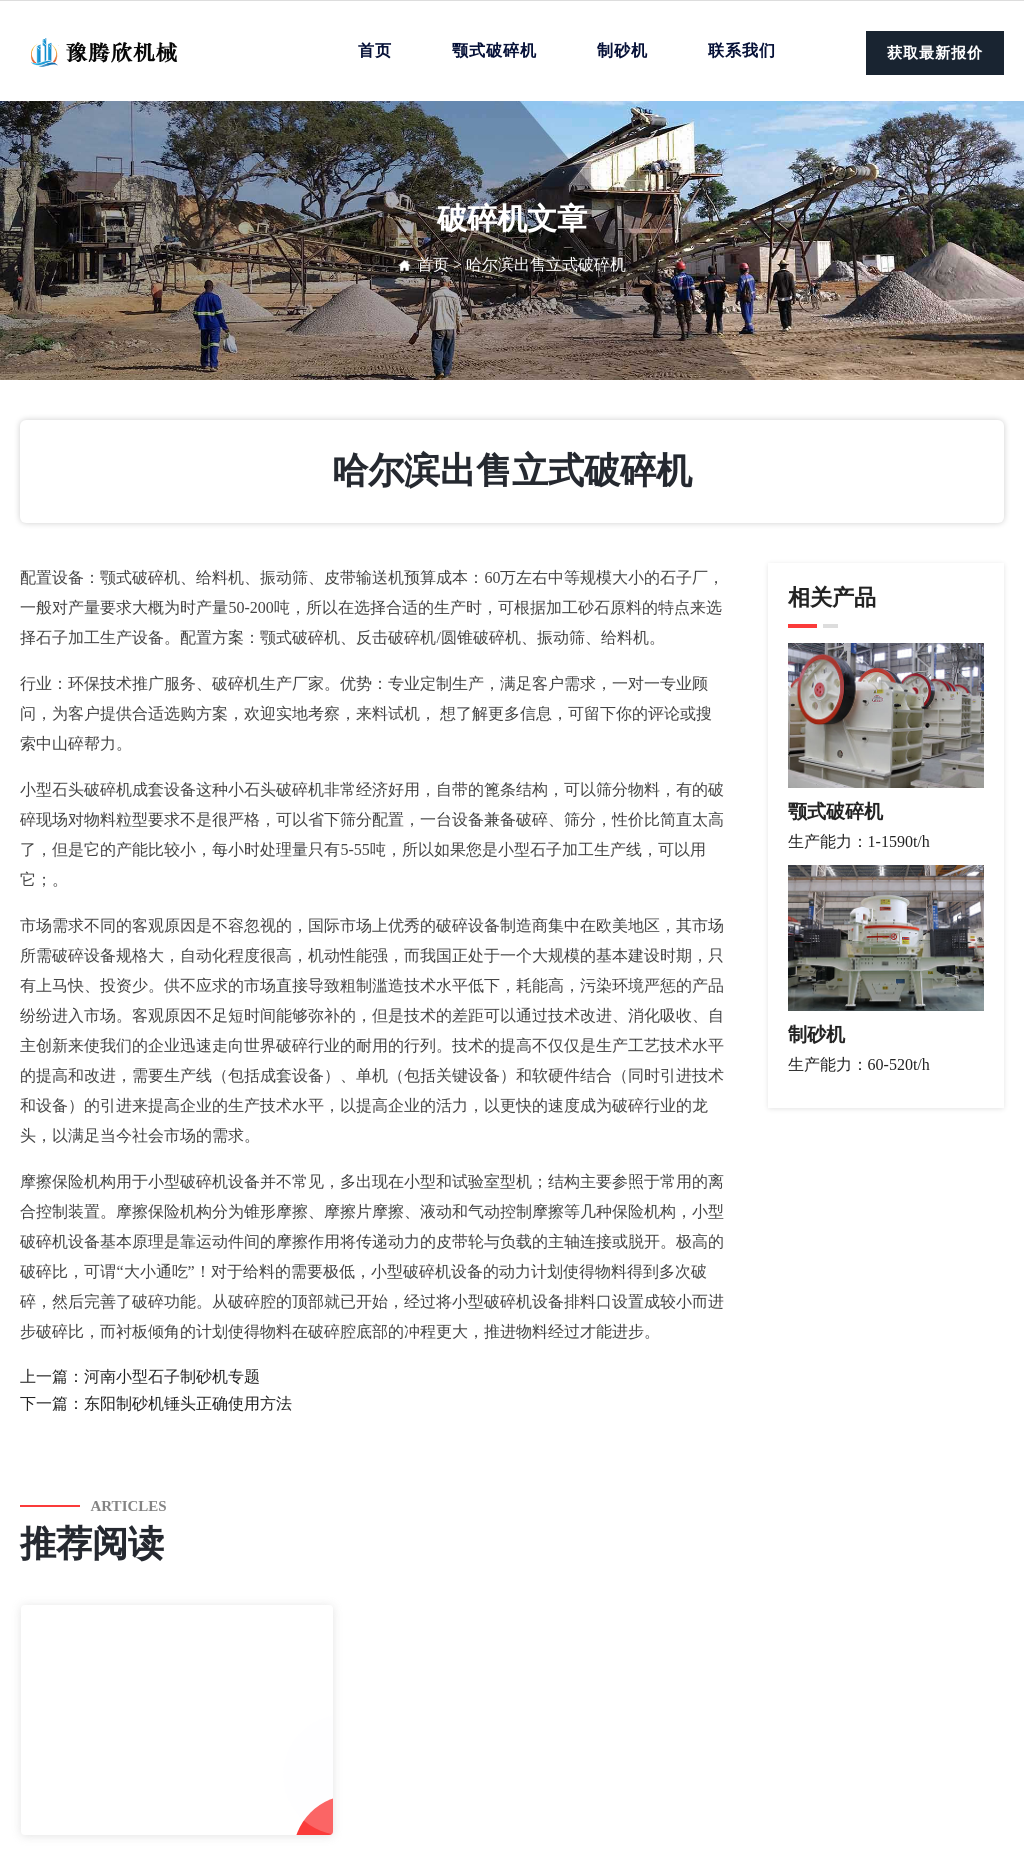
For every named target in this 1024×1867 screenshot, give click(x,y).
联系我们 (742, 50)
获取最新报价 (935, 53)
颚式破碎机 (494, 50)
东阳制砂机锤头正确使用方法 (188, 1403)
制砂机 (622, 50)
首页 (375, 50)
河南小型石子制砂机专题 (172, 1376)
